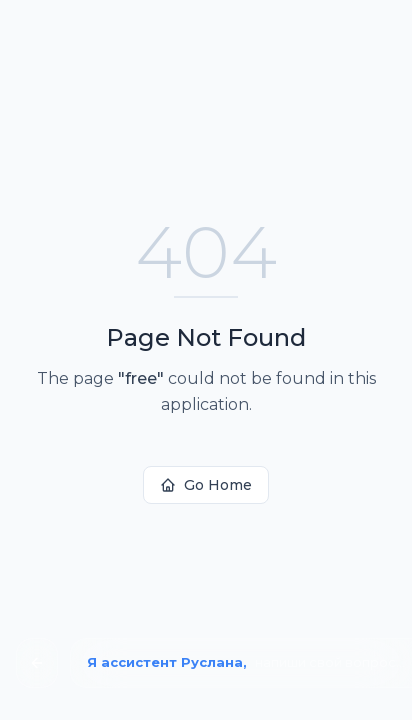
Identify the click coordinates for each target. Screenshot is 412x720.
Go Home (206, 485)
